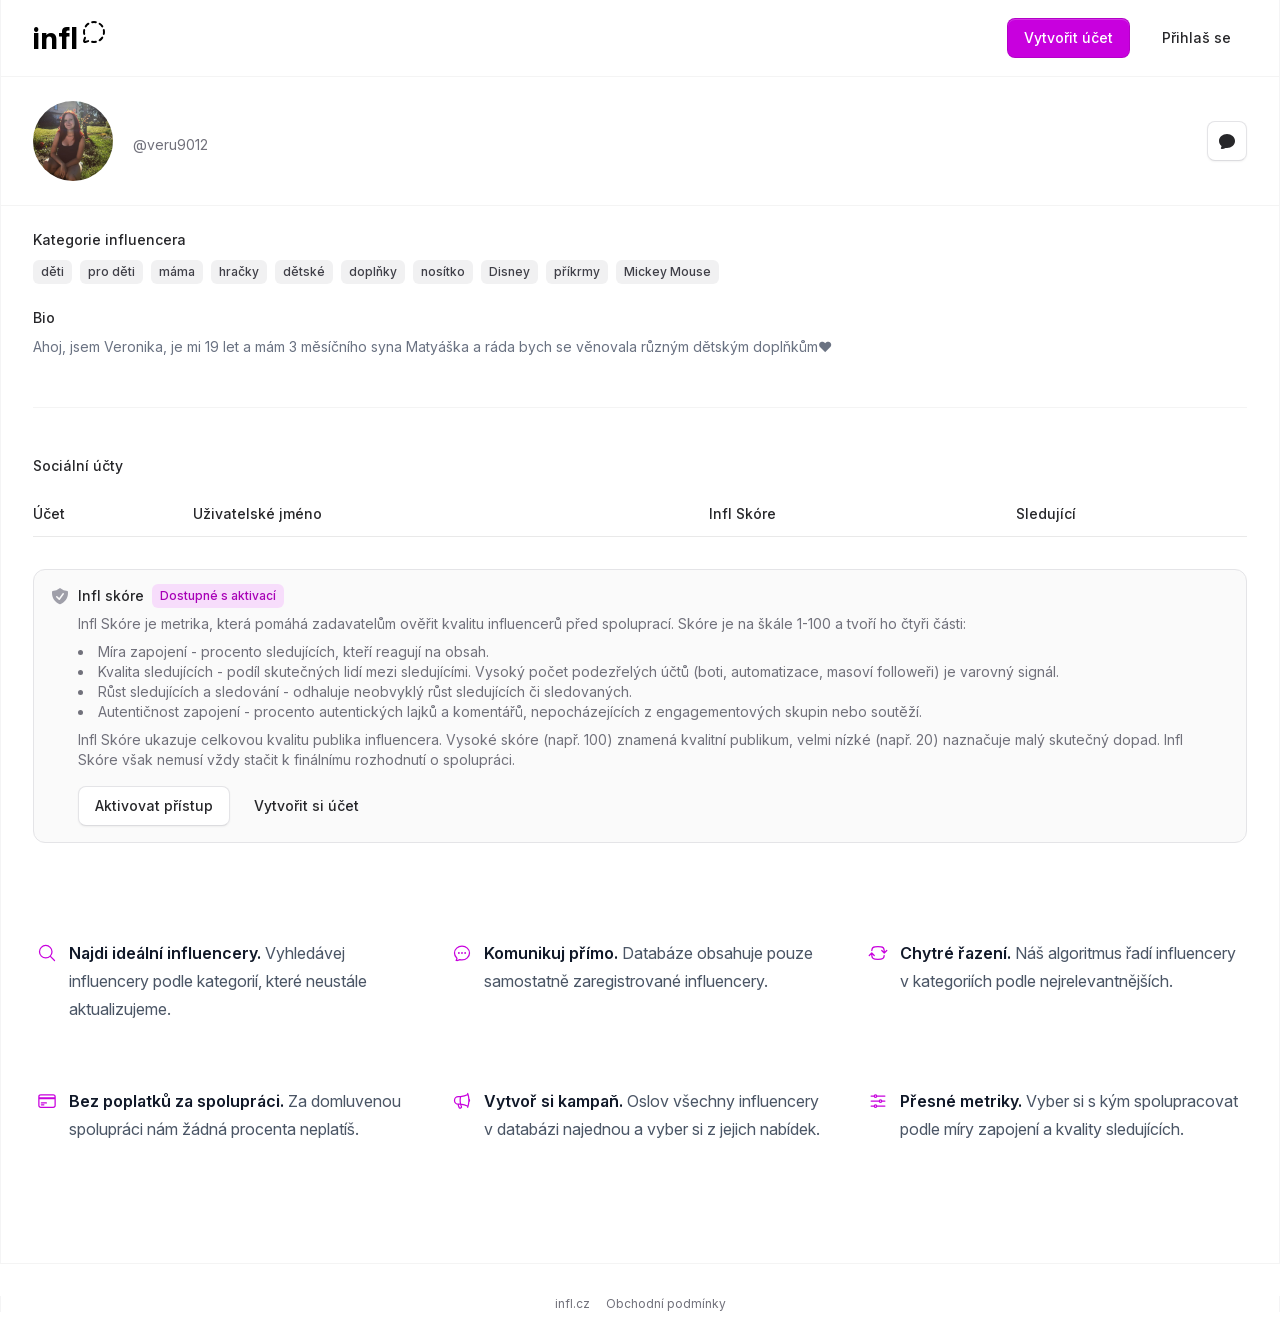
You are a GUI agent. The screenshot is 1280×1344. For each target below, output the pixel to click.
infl (55, 38)
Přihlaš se (1196, 37)
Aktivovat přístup (154, 805)
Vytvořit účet (1068, 37)
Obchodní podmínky (666, 1303)
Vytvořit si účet (306, 805)
